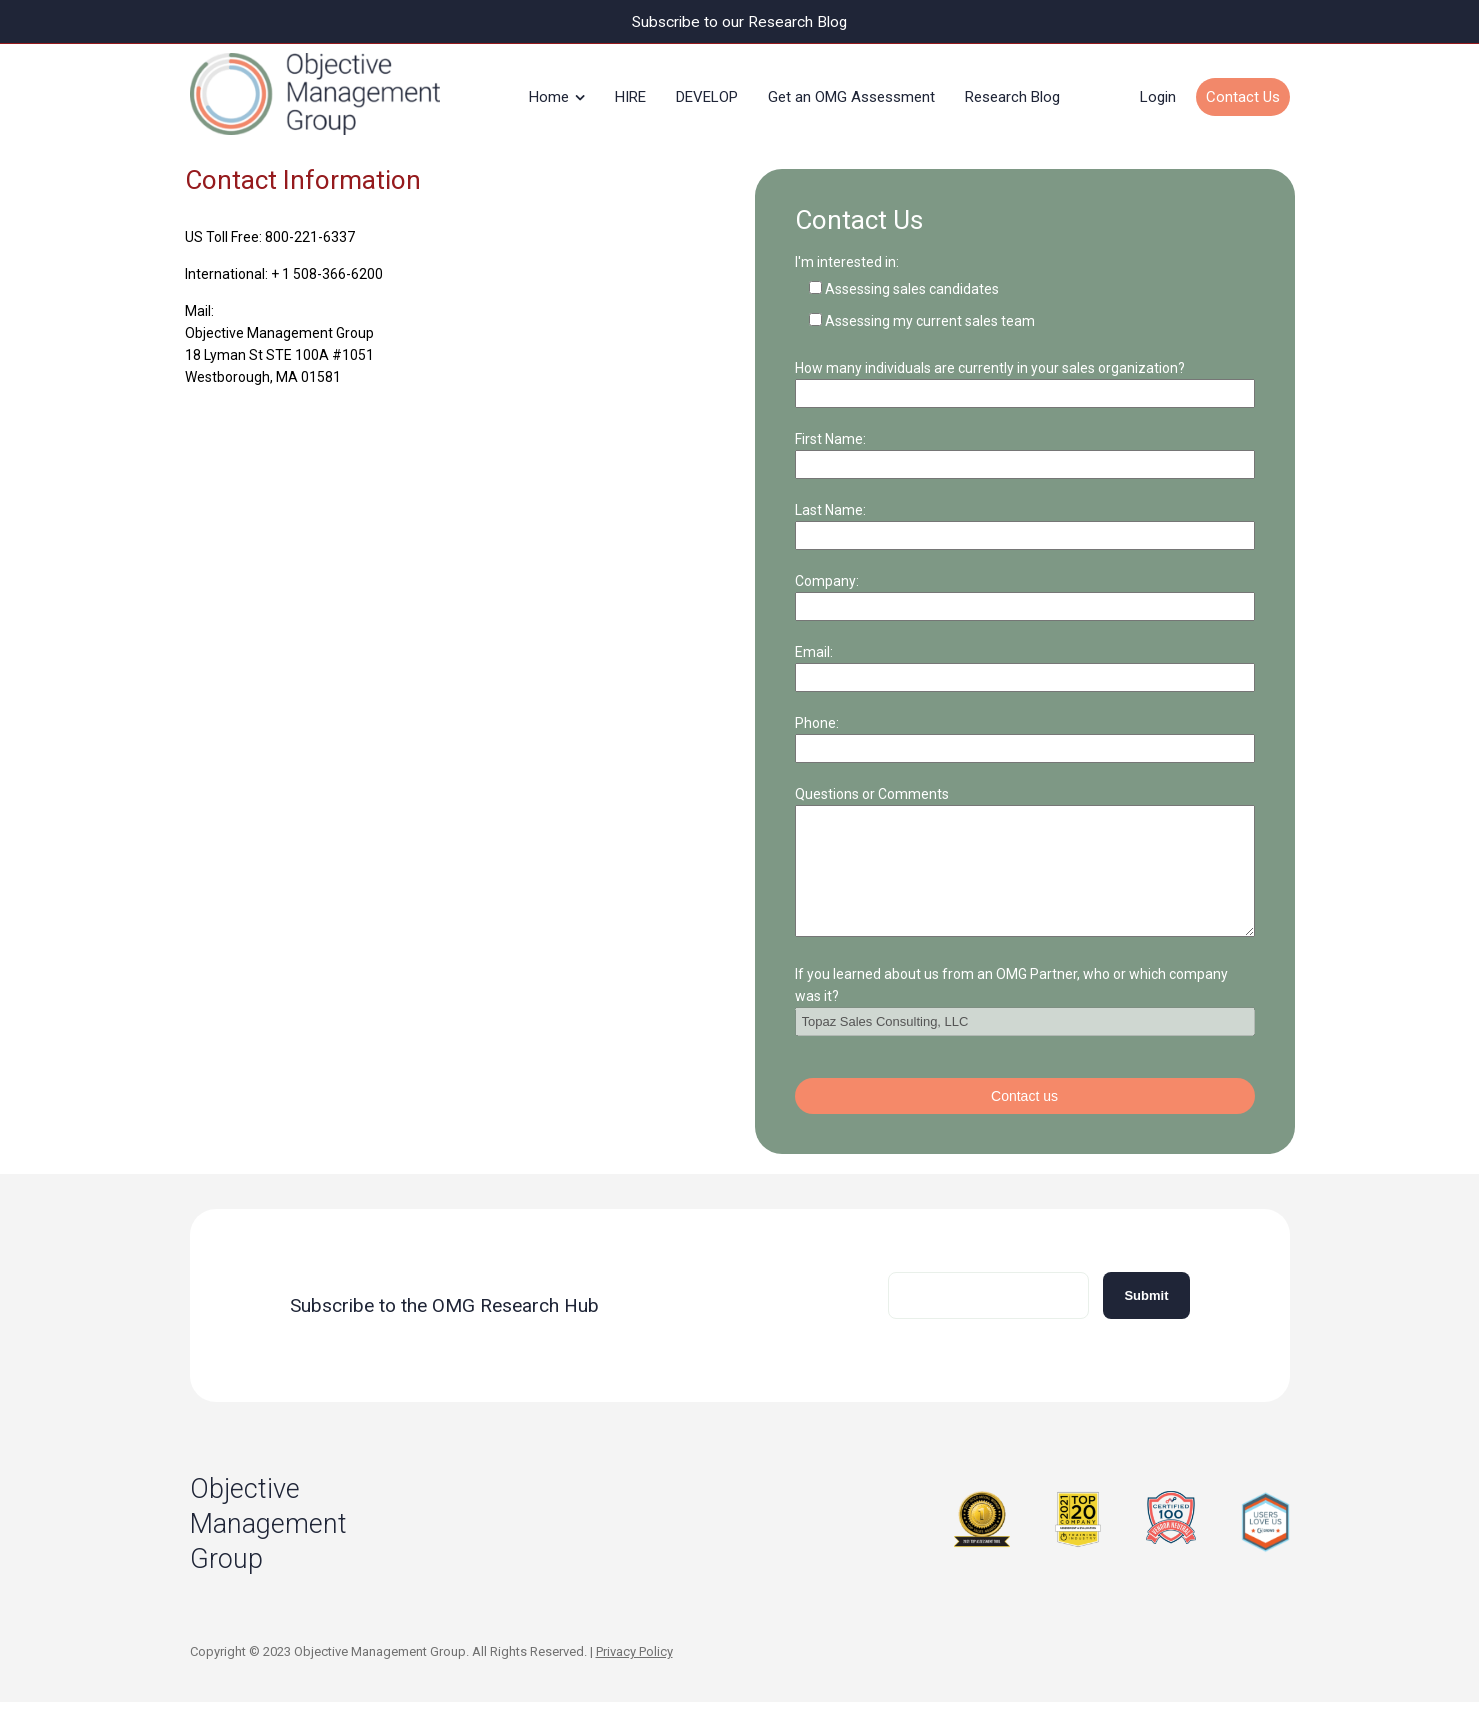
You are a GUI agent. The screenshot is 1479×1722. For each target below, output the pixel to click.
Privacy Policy (634, 1670)
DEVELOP (707, 94)
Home (549, 94)
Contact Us (1243, 94)
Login (1158, 94)
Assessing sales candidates (912, 284)
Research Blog (1012, 94)
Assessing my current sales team (930, 316)
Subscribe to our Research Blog (739, 21)
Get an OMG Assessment (851, 94)
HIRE (630, 94)
